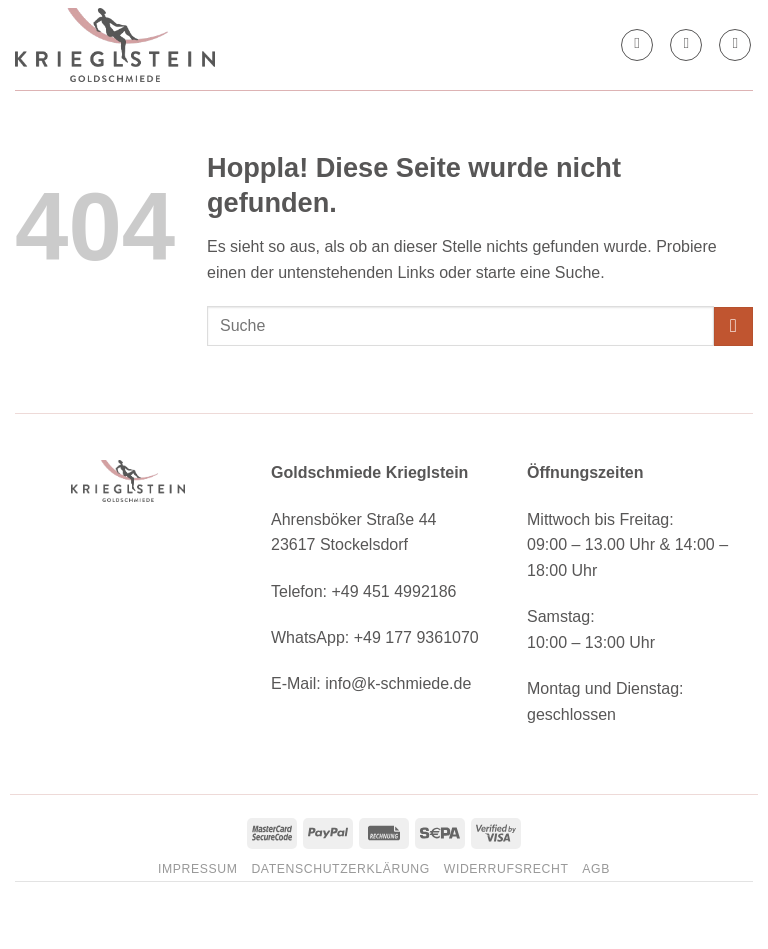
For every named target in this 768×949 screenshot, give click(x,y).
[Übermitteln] (733, 326)
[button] (686, 45)
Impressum (198, 869)
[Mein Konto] (637, 45)
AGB (596, 869)
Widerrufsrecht (506, 869)
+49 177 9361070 (416, 637)
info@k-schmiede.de (398, 683)
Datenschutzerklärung (340, 869)
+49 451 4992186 (393, 591)
